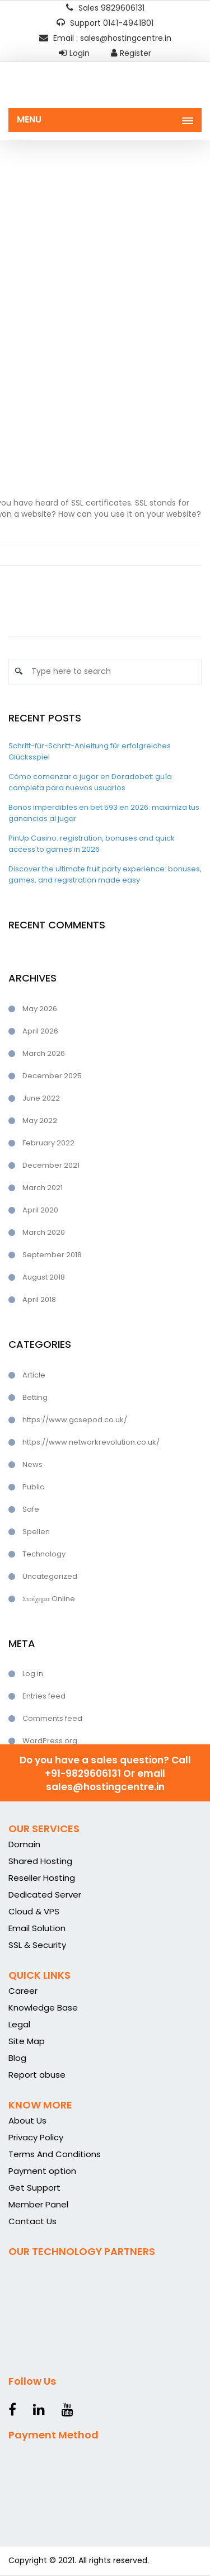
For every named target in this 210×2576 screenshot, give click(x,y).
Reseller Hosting (41, 1878)
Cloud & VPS (33, 1911)
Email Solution (37, 1928)
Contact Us (32, 2221)
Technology (44, 1554)
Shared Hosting (40, 1861)
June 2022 (41, 1098)
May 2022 (39, 1120)
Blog (17, 2058)
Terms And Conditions (54, 2154)
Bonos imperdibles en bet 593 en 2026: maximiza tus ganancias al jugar (103, 813)
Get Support (34, 2187)
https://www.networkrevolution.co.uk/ (91, 1442)
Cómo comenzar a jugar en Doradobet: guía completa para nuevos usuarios (90, 782)
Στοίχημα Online (48, 1598)
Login (74, 53)
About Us (27, 2120)
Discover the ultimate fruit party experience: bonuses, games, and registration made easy (105, 874)
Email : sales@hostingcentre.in (105, 38)
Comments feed (52, 1718)
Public (33, 1487)
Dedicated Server (44, 1894)
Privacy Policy (35, 2137)
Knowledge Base (43, 2007)
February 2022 (48, 1143)
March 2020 (43, 1232)
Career (23, 1991)
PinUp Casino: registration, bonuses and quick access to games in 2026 (91, 844)
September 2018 (52, 1254)
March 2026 (43, 1053)
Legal (19, 2024)
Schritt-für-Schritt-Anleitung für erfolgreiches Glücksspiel (89, 751)
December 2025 (52, 1075)
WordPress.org (49, 1740)
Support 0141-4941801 (105, 23)
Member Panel (38, 2204)
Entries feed (44, 1696)
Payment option (42, 2171)
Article (33, 1375)
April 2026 (40, 1031)
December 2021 (51, 1165)
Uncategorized (49, 1576)
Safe (30, 1509)
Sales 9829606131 (105, 7)
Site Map (26, 2041)
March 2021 (42, 1187)
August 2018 (43, 1277)
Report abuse (37, 2074)
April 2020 (40, 1210)
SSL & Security (37, 1945)
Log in (32, 1673)
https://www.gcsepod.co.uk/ (74, 1419)
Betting (35, 1397)
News (32, 1464)
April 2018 (39, 1299)
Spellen (36, 1531)
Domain (24, 1844)
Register (131, 53)
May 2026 (39, 1008)
